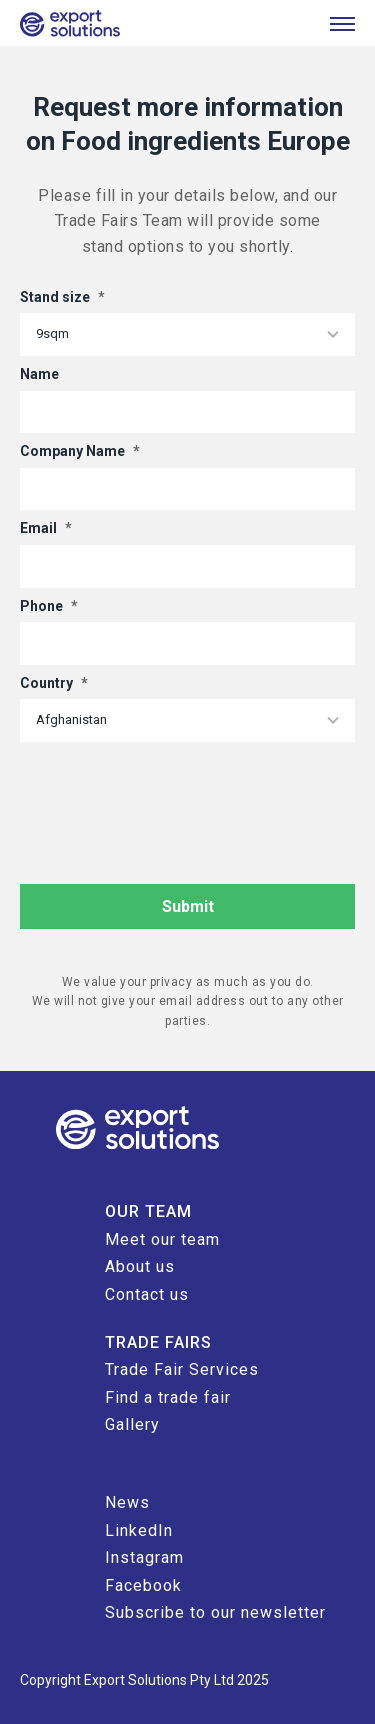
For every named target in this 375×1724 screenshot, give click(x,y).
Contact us (147, 1294)
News (127, 1502)
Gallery (132, 1424)
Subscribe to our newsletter (215, 1612)
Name (39, 374)
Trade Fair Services (182, 1369)
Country (54, 683)
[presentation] (172, 791)
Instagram (144, 1557)
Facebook (143, 1585)
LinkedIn (139, 1530)
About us (140, 1266)
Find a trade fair (168, 1397)
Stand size (62, 297)
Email (46, 528)
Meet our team (162, 1239)
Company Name (80, 451)
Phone (49, 606)
